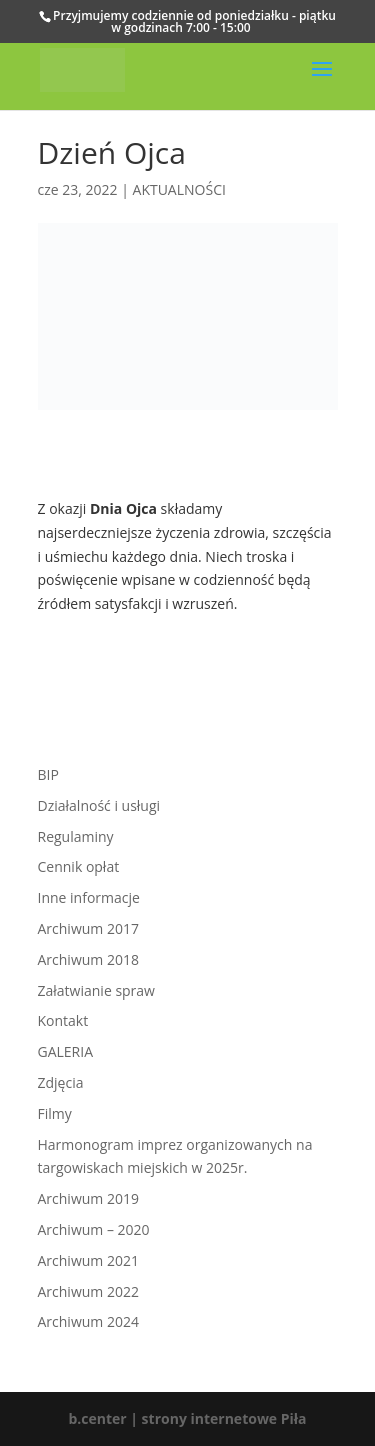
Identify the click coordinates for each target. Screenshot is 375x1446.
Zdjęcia (61, 1082)
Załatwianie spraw (96, 990)
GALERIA (66, 1051)
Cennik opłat (79, 866)
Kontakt (63, 1020)
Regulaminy (76, 836)
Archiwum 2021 (88, 1260)
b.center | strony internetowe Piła (187, 1418)
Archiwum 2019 (88, 1198)
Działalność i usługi (99, 805)
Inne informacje (89, 897)
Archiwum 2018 (88, 959)
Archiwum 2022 (88, 1291)
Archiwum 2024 (88, 1321)
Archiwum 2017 (88, 928)
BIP (48, 774)
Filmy (55, 1113)
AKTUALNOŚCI (179, 189)
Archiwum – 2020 (94, 1229)
